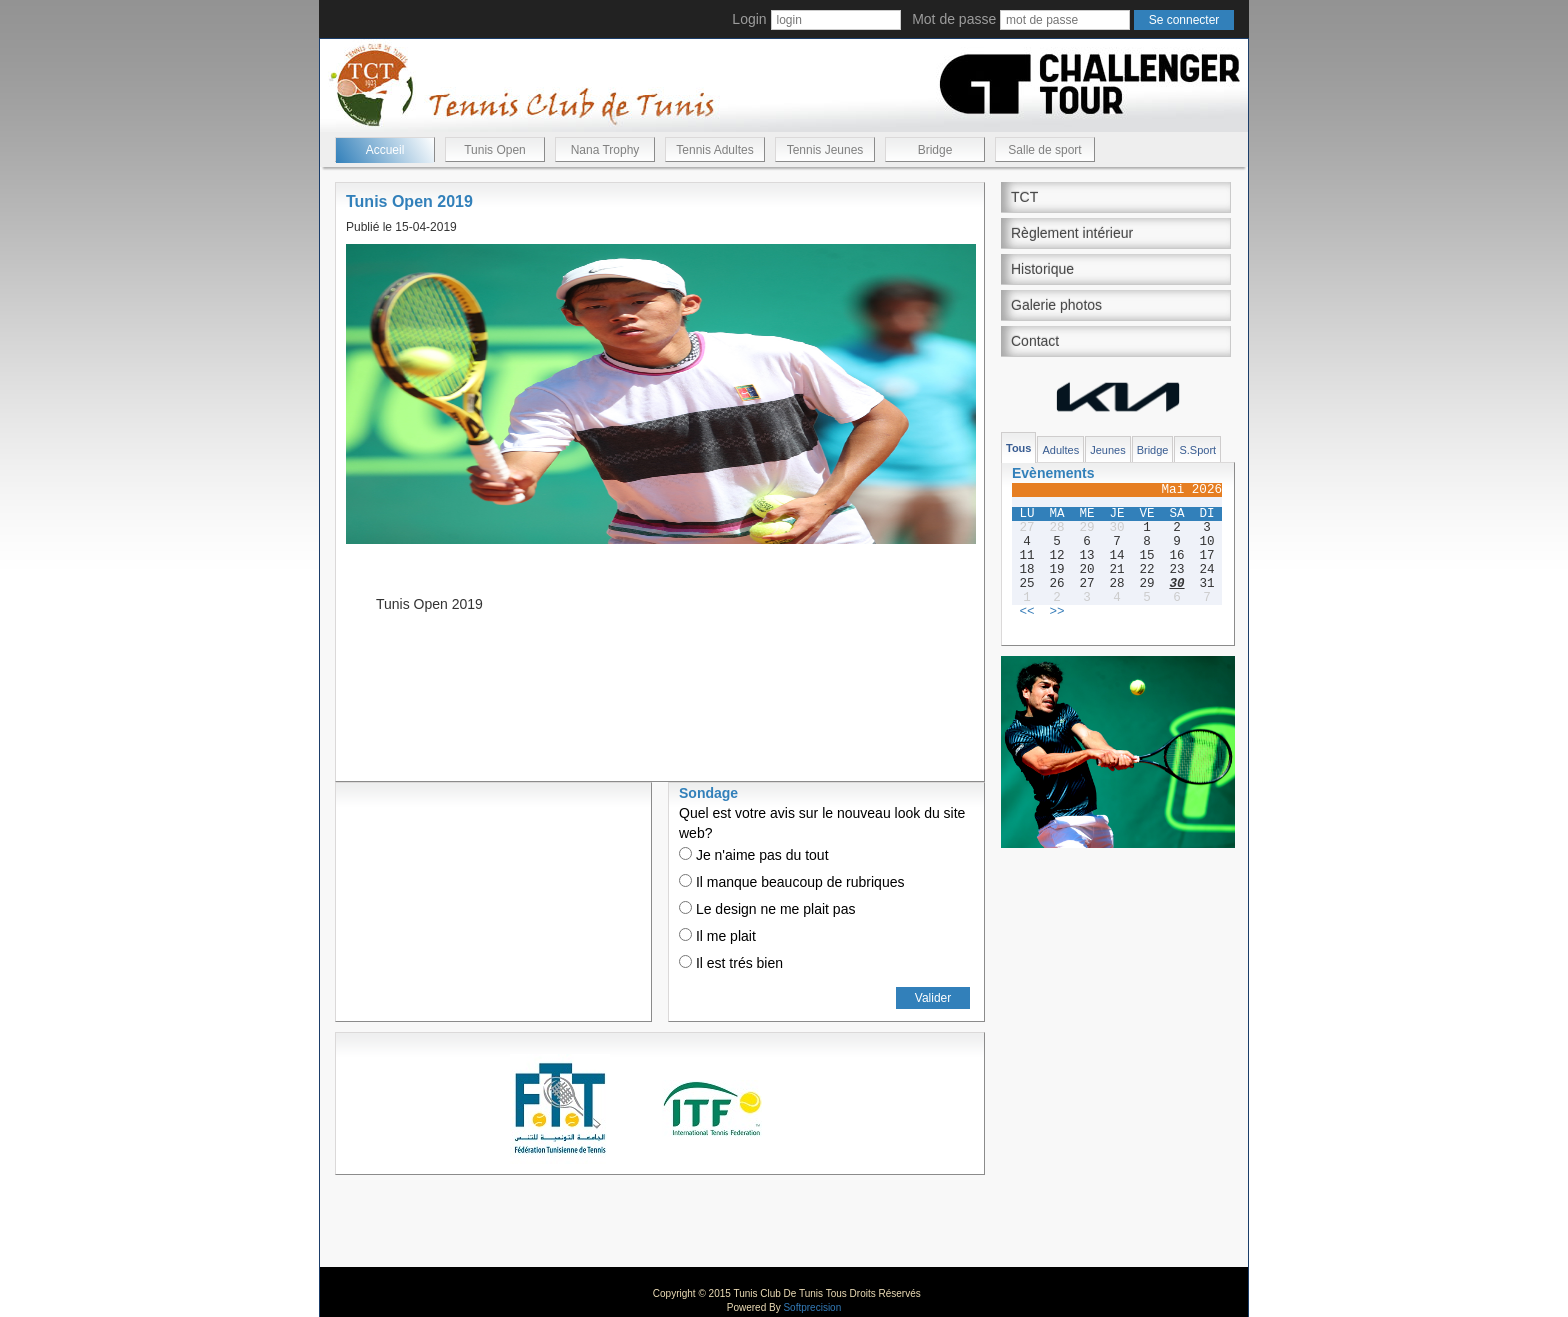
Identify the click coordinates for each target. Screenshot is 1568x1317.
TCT (1024, 197)
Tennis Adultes (714, 150)
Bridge (935, 150)
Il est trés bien (731, 963)
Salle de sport (1044, 150)
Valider (933, 998)
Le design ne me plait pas (767, 909)
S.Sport (1197, 450)
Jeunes (1107, 450)
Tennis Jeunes (825, 150)
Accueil (385, 150)
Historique (1042, 269)
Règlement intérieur (1072, 233)
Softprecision (812, 1307)
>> (1056, 612)
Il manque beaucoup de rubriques (791, 882)
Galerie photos (1056, 305)
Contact (1035, 341)
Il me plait (717, 936)
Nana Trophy (605, 150)
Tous (1018, 448)
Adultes (1060, 450)
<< (1026, 612)
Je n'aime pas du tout (754, 855)
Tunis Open (495, 150)
